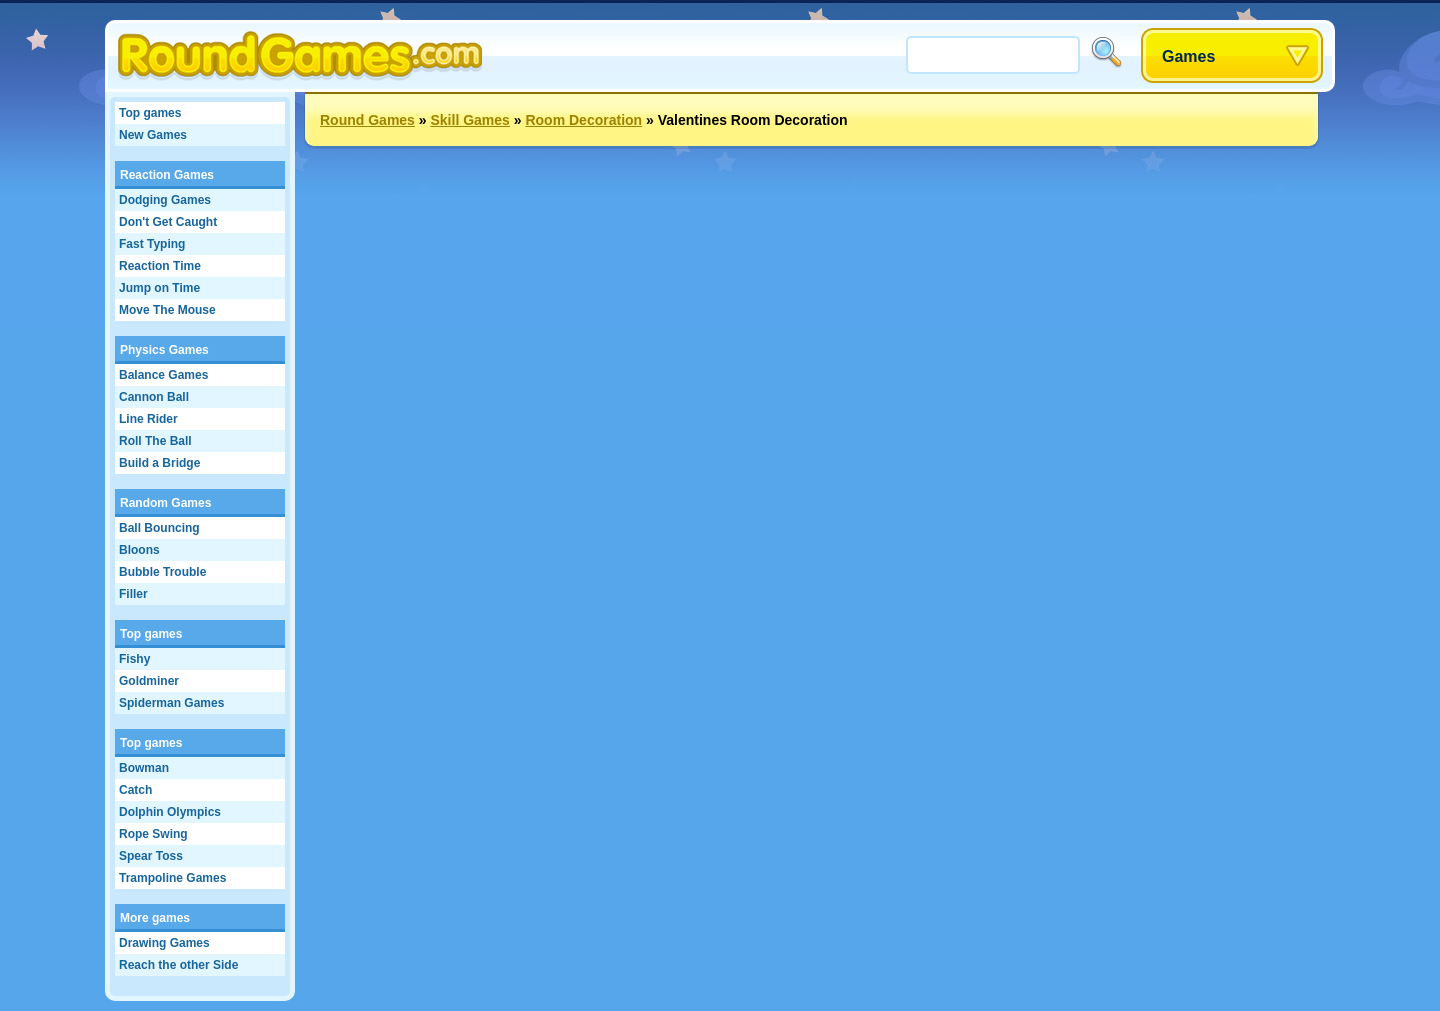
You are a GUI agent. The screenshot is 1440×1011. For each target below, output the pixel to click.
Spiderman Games (171, 703)
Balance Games (163, 375)
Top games (150, 113)
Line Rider (148, 419)
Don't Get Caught (168, 222)
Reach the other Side (178, 965)
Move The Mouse (167, 310)
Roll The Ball (155, 441)
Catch (135, 790)
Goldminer (149, 681)
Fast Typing (152, 244)
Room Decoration (583, 120)
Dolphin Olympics (170, 812)
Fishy (134, 659)
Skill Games (469, 120)
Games (1188, 56)
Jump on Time (159, 288)
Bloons (139, 550)
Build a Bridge (159, 463)
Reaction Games (167, 175)
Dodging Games (165, 200)
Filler (133, 594)
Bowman (144, 768)
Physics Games (164, 350)
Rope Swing (153, 834)
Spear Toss (151, 856)
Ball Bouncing (159, 528)
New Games (153, 135)
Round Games (367, 120)
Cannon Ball (154, 397)
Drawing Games (164, 943)
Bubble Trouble (162, 572)
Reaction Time (160, 266)
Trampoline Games (172, 878)
